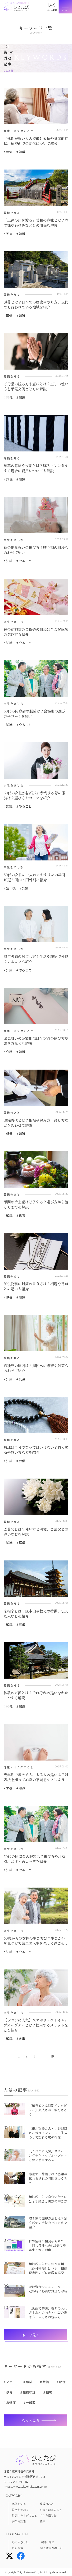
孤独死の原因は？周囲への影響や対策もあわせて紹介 (36, 1368)
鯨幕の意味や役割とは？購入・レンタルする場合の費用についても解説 (36, 468)
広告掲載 (17, 2548)
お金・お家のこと (51, 2510)
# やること (23, 561)
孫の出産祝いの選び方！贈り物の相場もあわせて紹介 (36, 550)
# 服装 (27, 2382)
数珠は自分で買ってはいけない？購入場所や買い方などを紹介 (36, 1450)
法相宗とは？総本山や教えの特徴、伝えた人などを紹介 (36, 1613)
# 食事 (20, 2038)
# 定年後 (10, 888)
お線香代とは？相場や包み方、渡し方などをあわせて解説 (36, 1123)
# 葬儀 (8, 315)
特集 (42, 2521)
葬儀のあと (47, 2504)
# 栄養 (8, 1788)
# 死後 (8, 234)
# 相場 (47, 2392)
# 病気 (8, 152)
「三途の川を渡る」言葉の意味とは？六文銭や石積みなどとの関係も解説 (36, 223)
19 (52, 2056)
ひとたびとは (20, 2542)
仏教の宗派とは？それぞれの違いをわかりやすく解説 (36, 1695)
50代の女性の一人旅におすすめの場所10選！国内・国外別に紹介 (34, 877)
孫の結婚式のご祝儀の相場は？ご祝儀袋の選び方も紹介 (36, 632)
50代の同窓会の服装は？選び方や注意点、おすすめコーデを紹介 (34, 1859)
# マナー (10, 2382)
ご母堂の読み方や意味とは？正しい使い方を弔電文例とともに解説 (36, 386)
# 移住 (61, 2382)
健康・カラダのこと (24, 2515)
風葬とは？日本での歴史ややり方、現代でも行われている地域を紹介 (36, 304)
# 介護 (8, 1052)
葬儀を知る (19, 2504)
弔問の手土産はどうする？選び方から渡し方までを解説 (36, 1204)
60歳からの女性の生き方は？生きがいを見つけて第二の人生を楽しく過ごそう (36, 1941)
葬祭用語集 (19, 2521)
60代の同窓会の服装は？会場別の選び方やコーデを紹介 (34, 713)
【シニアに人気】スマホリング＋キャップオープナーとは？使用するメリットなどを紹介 (36, 2024)
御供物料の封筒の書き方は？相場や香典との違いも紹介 (36, 1286)
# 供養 (8, 1133)
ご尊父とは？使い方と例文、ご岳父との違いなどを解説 (36, 1532)
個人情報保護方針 (51, 2548)
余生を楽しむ (48, 2515)
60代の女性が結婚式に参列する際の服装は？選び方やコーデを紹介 (34, 795)
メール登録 (52, 10)
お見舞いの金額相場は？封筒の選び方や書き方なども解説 (36, 1041)
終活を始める (20, 2510)
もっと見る (31, 2334)
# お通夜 (10, 2402)
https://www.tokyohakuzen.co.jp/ (25, 2486)
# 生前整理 (28, 2392)
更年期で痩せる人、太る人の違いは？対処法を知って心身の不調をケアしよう (36, 1777)
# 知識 (20, 152)
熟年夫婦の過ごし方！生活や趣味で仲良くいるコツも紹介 (36, 959)
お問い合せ (47, 2542)
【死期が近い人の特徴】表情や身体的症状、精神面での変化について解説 (36, 141)
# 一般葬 (29, 2402)
